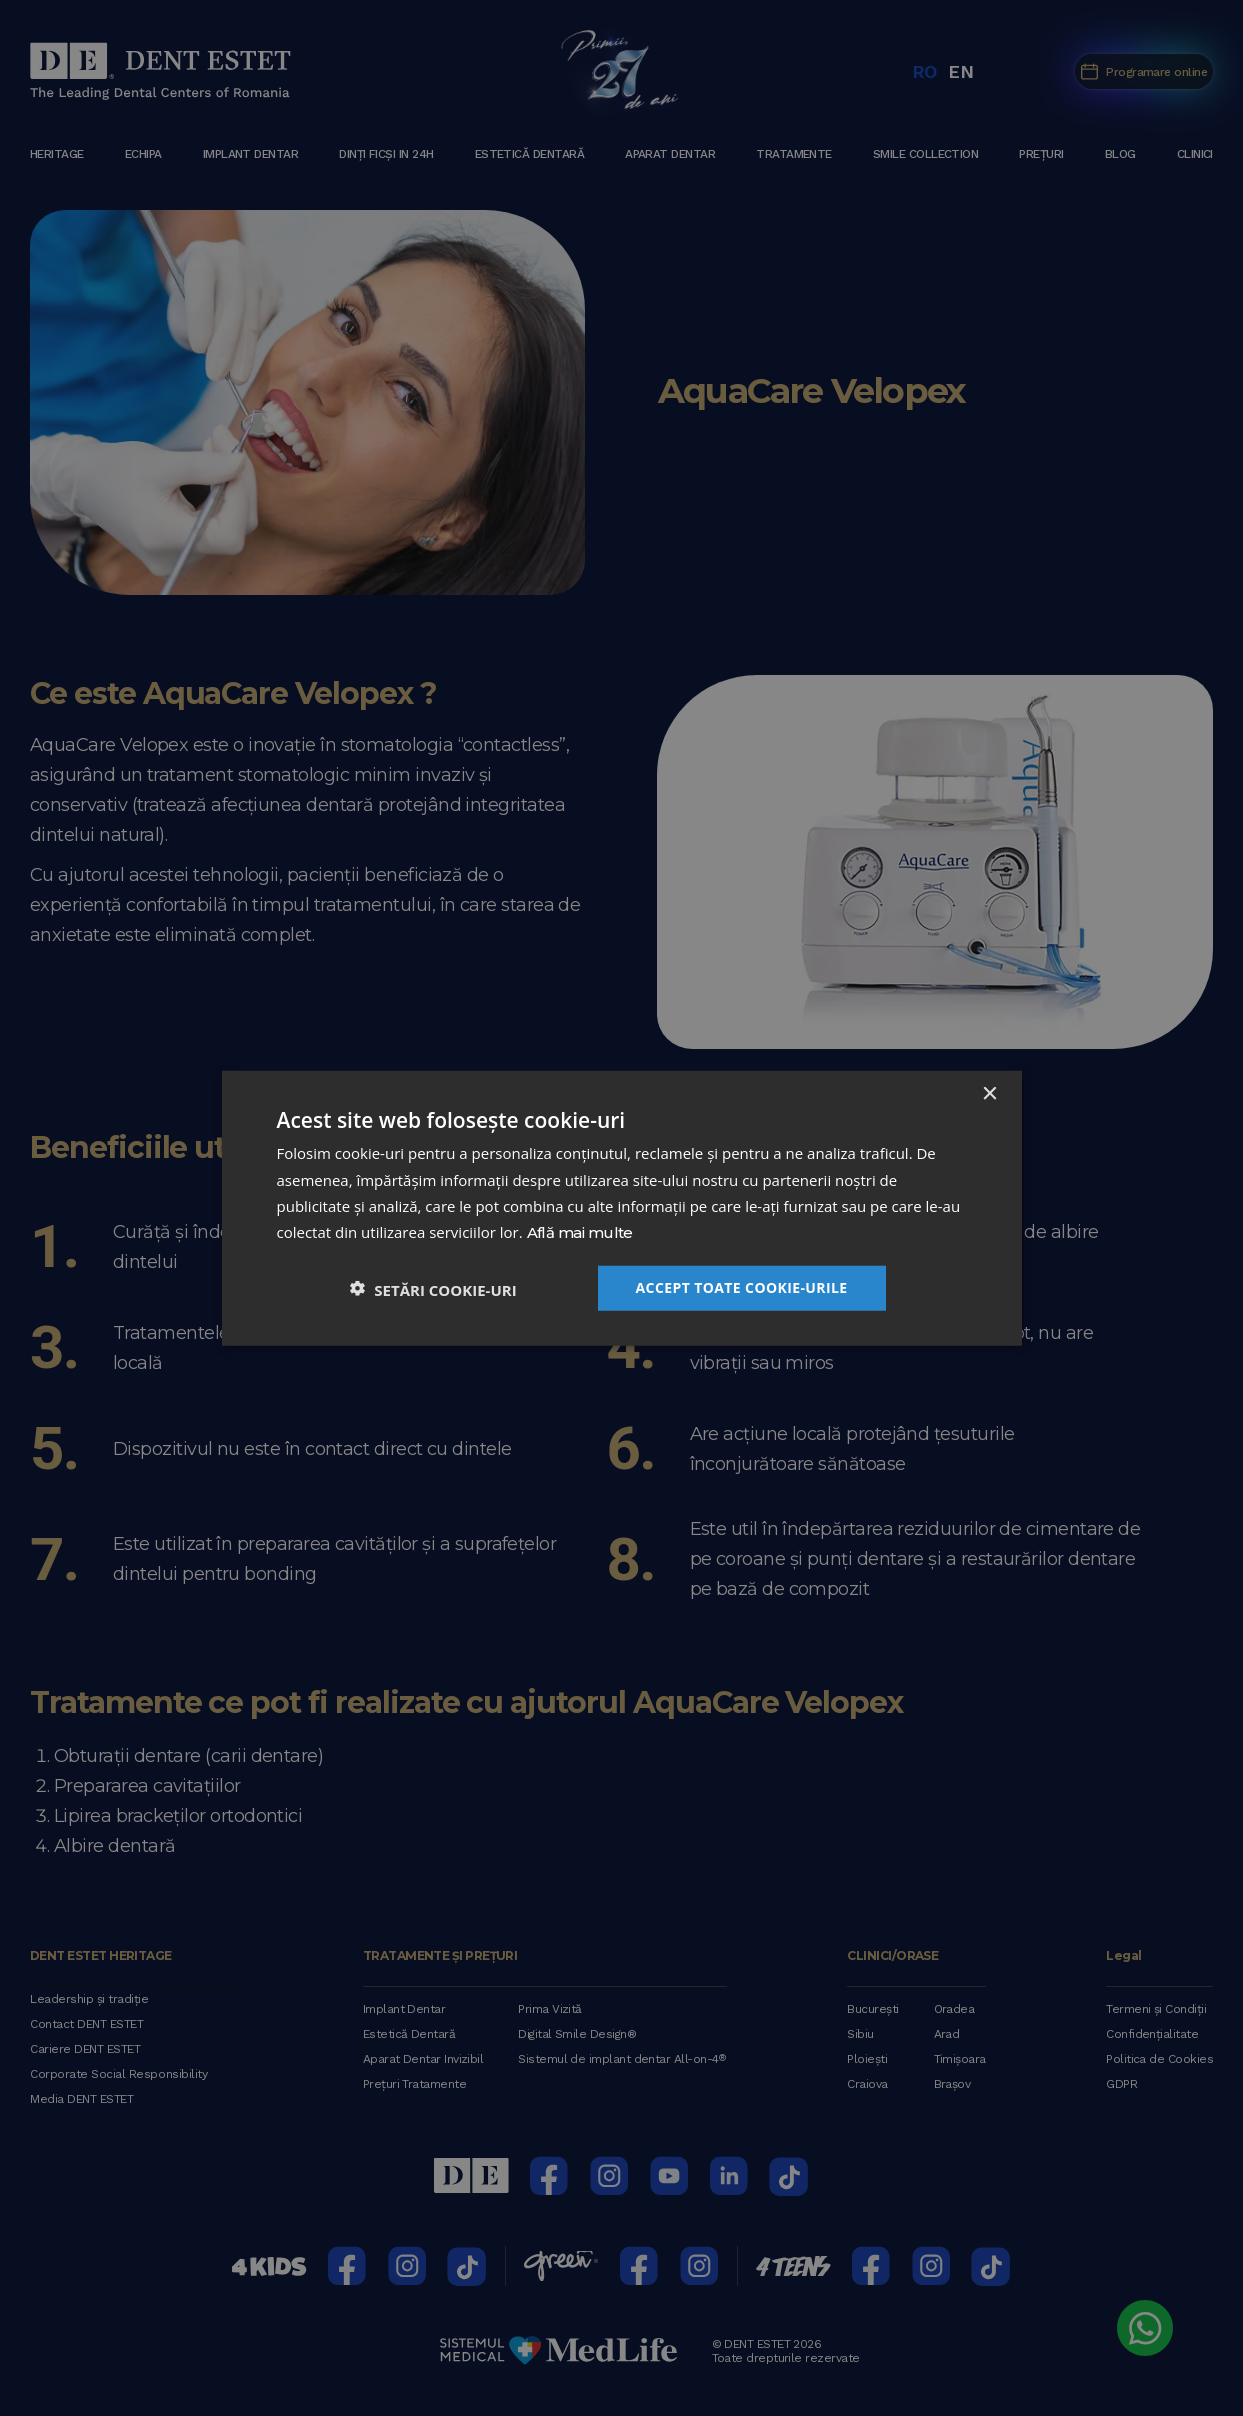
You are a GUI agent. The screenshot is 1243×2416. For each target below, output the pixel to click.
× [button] (989, 1094)
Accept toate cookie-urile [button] (742, 1286)
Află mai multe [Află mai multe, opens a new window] (580, 1233)
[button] (433, 1287)
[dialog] (621, 1208)
